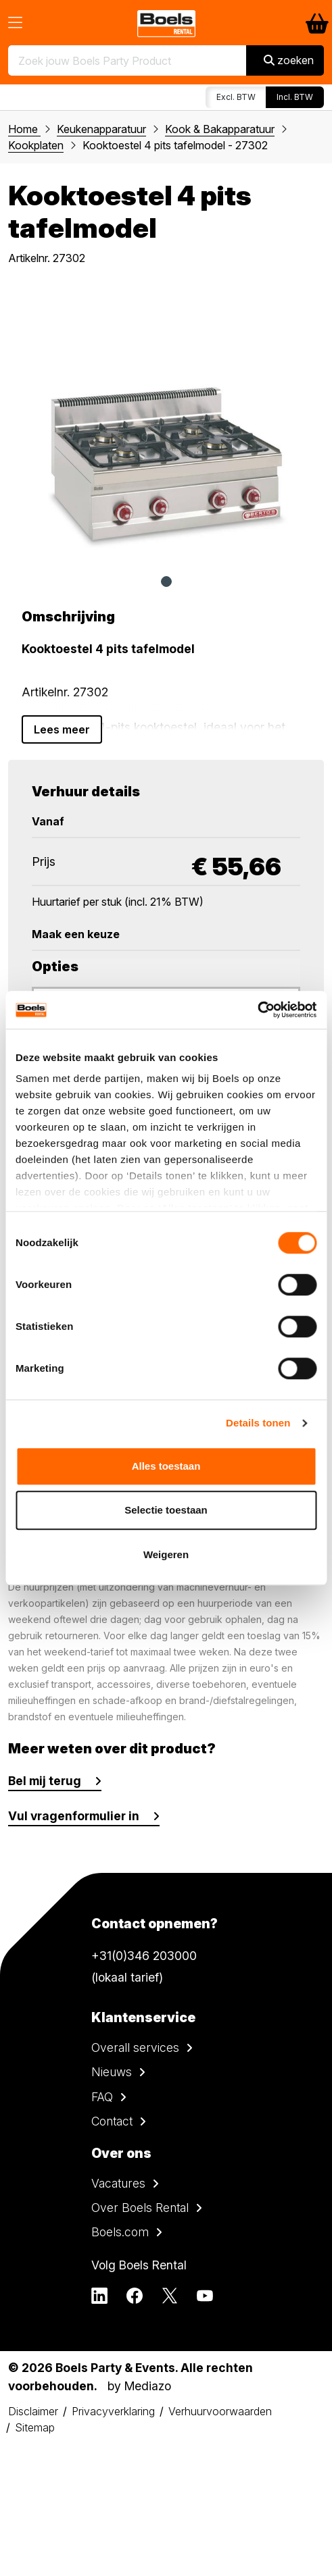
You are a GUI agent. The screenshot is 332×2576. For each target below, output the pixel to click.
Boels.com (120, 2232)
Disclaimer (33, 2411)
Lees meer (62, 729)
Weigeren (166, 1554)
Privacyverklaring (113, 2411)
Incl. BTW (295, 97)
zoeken (289, 60)
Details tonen (258, 1422)
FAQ (102, 2097)
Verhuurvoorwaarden (220, 2411)
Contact (112, 2121)
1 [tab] (166, 581)
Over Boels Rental (140, 2207)
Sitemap (35, 2427)
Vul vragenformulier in (73, 1816)
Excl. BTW (236, 97)
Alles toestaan (166, 1466)
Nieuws (111, 2072)
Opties (55, 966)
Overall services (135, 2047)
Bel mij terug (44, 1781)
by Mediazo (139, 2386)
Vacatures (118, 2183)
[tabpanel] (166, 424)
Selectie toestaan (166, 1510)
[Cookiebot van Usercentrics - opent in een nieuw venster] (257, 1010)
